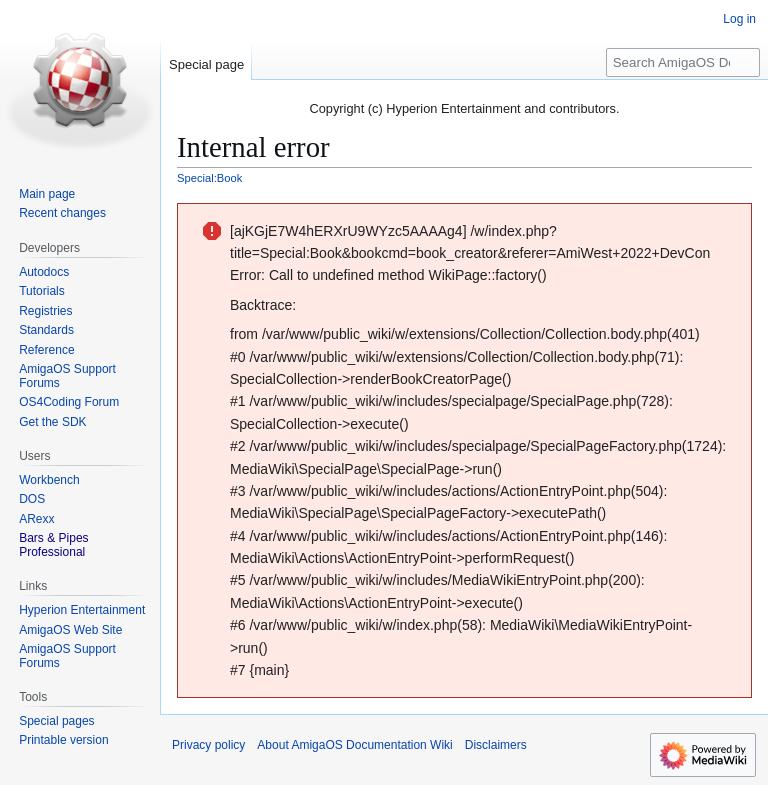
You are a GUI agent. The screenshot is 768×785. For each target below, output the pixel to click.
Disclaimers (496, 745)
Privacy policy (208, 745)
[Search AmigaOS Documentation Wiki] (683, 62)
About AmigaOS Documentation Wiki (354, 745)
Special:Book (209, 178)
